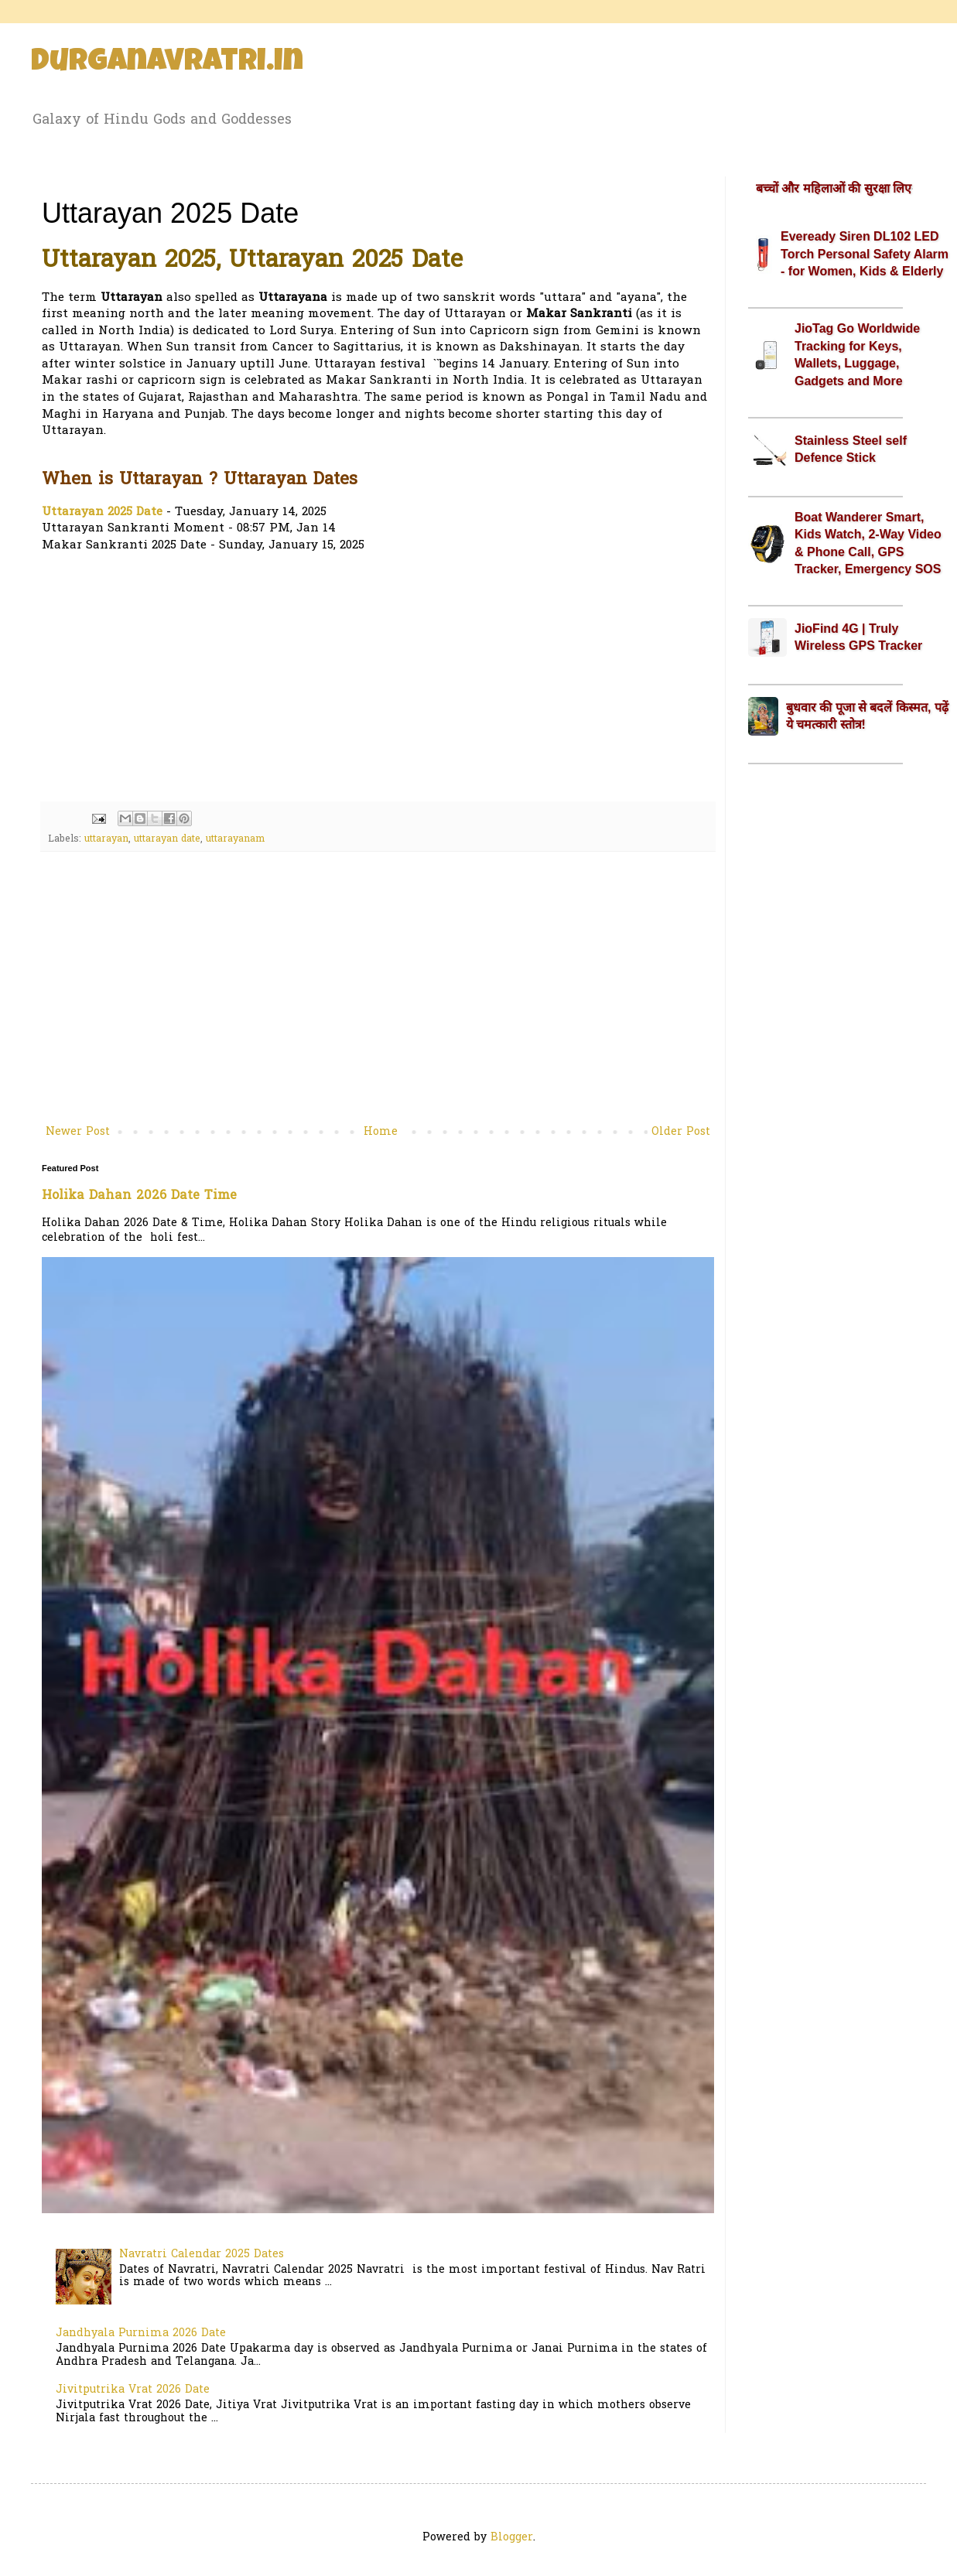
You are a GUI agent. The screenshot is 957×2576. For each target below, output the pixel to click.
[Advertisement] (378, 677)
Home (381, 1132)
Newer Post (78, 1132)
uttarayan (106, 839)
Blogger (511, 2538)
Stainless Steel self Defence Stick (851, 449)
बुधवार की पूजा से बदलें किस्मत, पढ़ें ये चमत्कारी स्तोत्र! (867, 716)
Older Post (680, 1132)
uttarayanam (235, 839)
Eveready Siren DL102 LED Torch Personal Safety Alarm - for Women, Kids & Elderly (864, 254)
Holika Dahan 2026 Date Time (139, 1196)
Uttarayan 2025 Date (102, 512)
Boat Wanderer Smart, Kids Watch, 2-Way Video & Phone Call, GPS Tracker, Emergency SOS (868, 543)
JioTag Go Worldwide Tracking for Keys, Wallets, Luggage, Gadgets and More (857, 354)
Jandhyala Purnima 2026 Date (141, 2333)
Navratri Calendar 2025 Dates (201, 2254)
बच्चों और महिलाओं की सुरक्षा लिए (833, 188)
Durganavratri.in (167, 63)
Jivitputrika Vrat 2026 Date (133, 2390)
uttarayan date (167, 839)
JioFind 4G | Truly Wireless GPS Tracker (858, 637)
